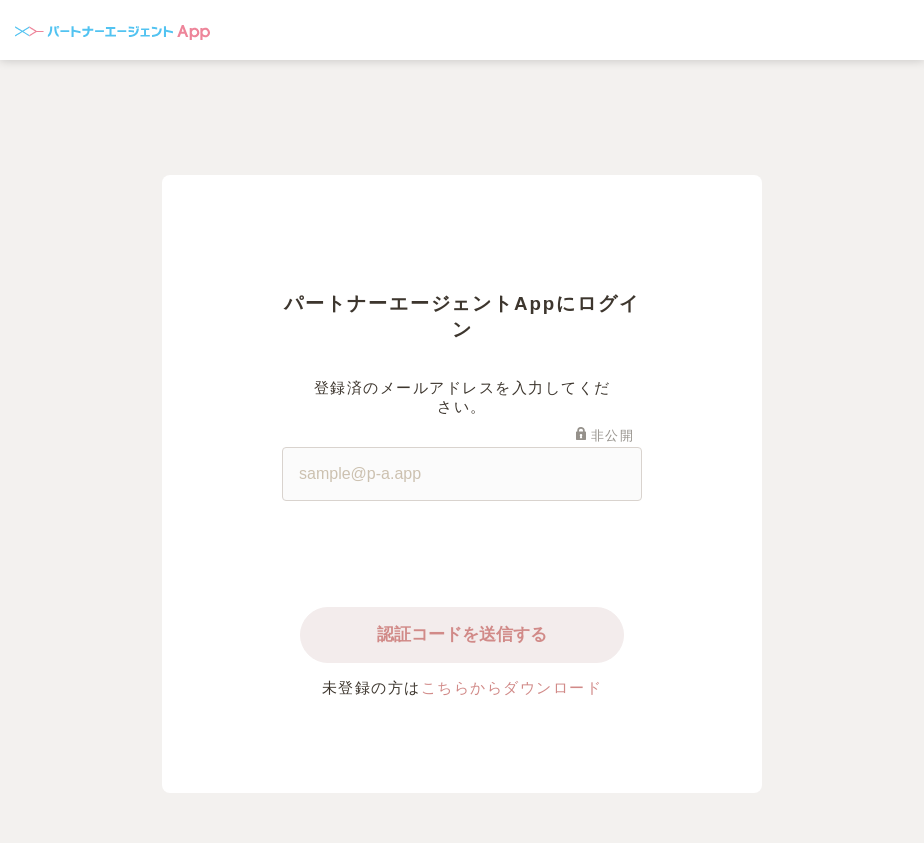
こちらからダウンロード (512, 687)
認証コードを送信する (462, 634)
